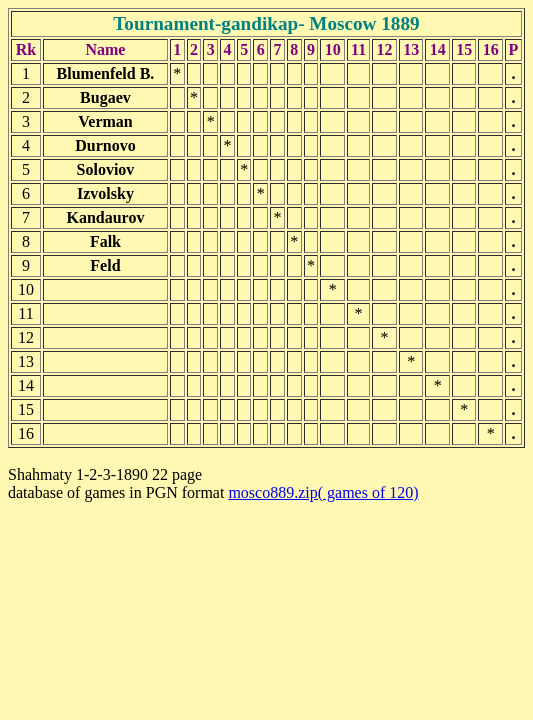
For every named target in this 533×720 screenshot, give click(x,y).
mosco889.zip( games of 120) (323, 492)
